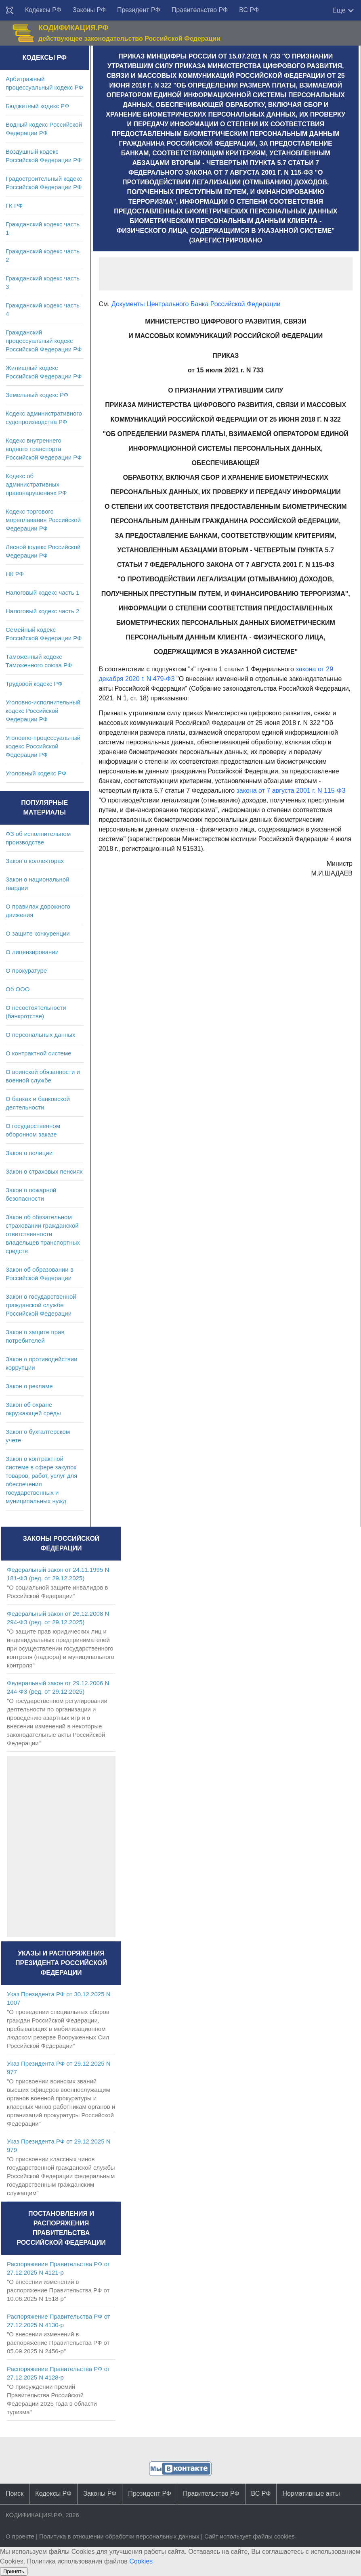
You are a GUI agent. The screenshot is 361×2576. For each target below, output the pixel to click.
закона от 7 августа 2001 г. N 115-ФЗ (291, 790)
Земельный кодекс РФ (37, 394)
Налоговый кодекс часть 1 (42, 592)
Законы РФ (89, 9)
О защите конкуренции (38, 933)
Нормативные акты (311, 2493)
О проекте (20, 2536)
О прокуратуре (26, 970)
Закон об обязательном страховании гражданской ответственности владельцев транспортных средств (43, 1234)
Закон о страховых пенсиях (44, 1171)
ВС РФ (249, 9)
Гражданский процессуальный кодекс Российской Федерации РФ (44, 341)
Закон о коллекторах (35, 860)
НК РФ (15, 573)
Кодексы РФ (43, 9)
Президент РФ (138, 9)
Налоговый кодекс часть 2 (42, 611)
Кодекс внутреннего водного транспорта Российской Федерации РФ (44, 449)
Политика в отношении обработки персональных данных (119, 2536)
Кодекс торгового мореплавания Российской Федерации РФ (43, 520)
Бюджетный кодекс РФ (37, 105)
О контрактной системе (38, 1053)
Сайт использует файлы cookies (249, 2536)
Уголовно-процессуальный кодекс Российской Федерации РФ (43, 746)
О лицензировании (32, 952)
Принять (13, 2571)
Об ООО (17, 989)
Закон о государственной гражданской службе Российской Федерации (41, 1305)
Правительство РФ (200, 9)
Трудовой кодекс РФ (34, 683)
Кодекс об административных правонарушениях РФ (36, 484)
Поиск (14, 2493)
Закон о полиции (29, 1152)
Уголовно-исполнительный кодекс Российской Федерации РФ (43, 711)
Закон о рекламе (29, 1386)
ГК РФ (14, 205)
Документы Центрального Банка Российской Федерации (196, 304)
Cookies (141, 2561)
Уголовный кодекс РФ (36, 773)
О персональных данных (41, 1034)
